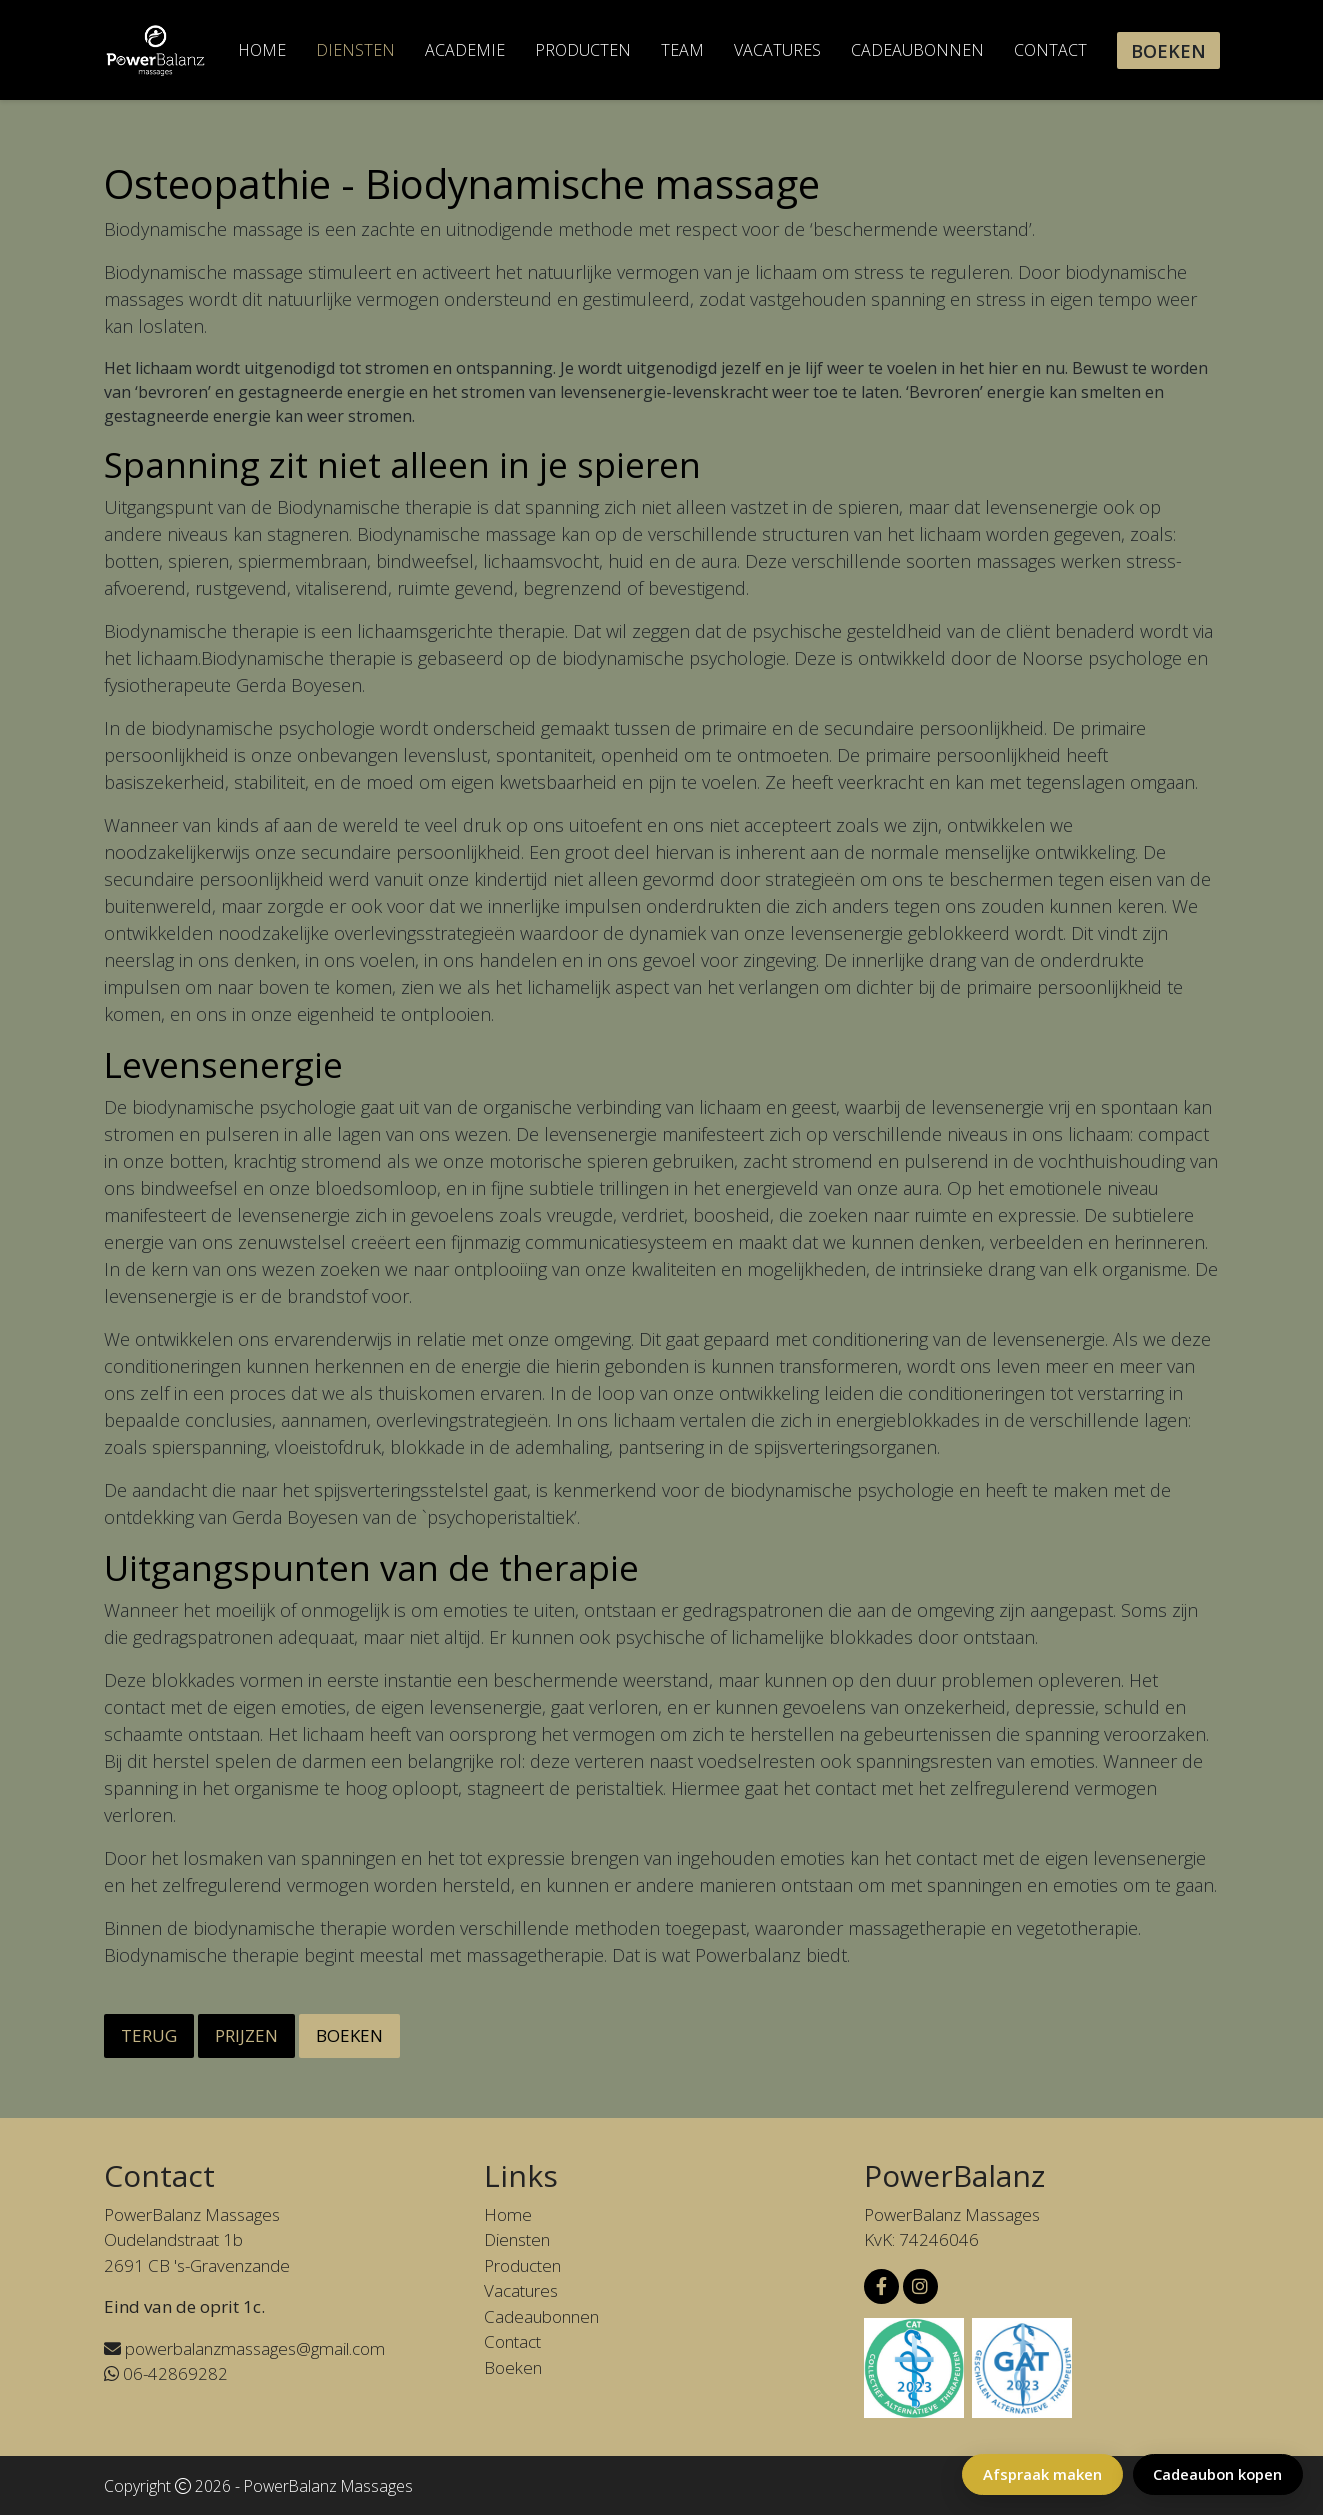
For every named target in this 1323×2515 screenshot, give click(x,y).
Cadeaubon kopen (1216, 2474)
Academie (465, 50)
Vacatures (777, 50)
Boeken (1168, 51)
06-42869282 (166, 2373)
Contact (1050, 50)
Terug (149, 2035)
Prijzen (246, 2035)
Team (682, 50)
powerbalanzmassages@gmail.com (244, 2348)
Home (262, 50)
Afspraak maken (1039, 2474)
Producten (583, 50)
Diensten (355, 50)
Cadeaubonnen (917, 50)
